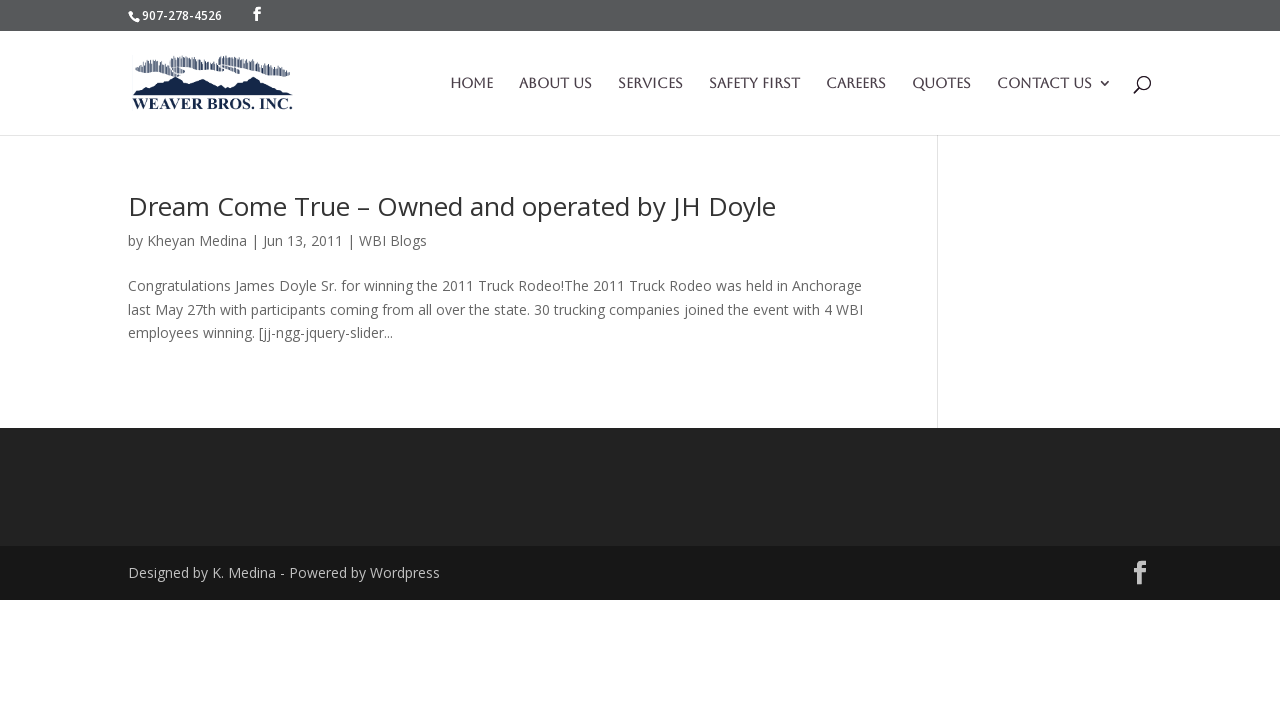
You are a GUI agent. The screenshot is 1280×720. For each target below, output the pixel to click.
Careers (856, 83)
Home (471, 83)
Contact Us (1044, 83)
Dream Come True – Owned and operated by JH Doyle (452, 206)
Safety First (754, 83)
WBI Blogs (393, 240)
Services (650, 83)
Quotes (941, 83)
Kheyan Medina (197, 240)
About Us (555, 83)
